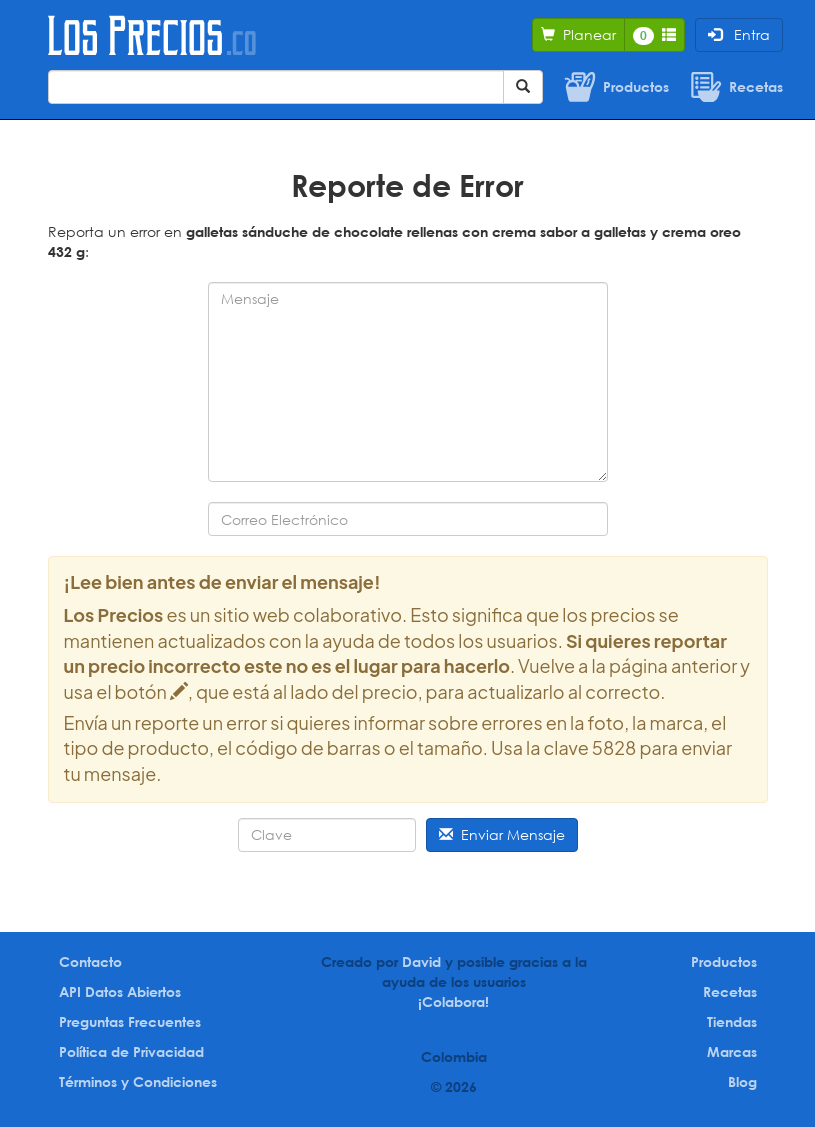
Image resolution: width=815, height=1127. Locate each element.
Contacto (90, 961)
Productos (724, 961)
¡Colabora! (453, 1001)
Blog (742, 1081)
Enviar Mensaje (502, 834)
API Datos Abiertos (120, 991)
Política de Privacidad (131, 1051)
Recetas (730, 991)
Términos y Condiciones (138, 1081)
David (421, 961)
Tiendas (732, 1021)
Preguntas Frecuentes (130, 1021)
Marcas (732, 1051)
